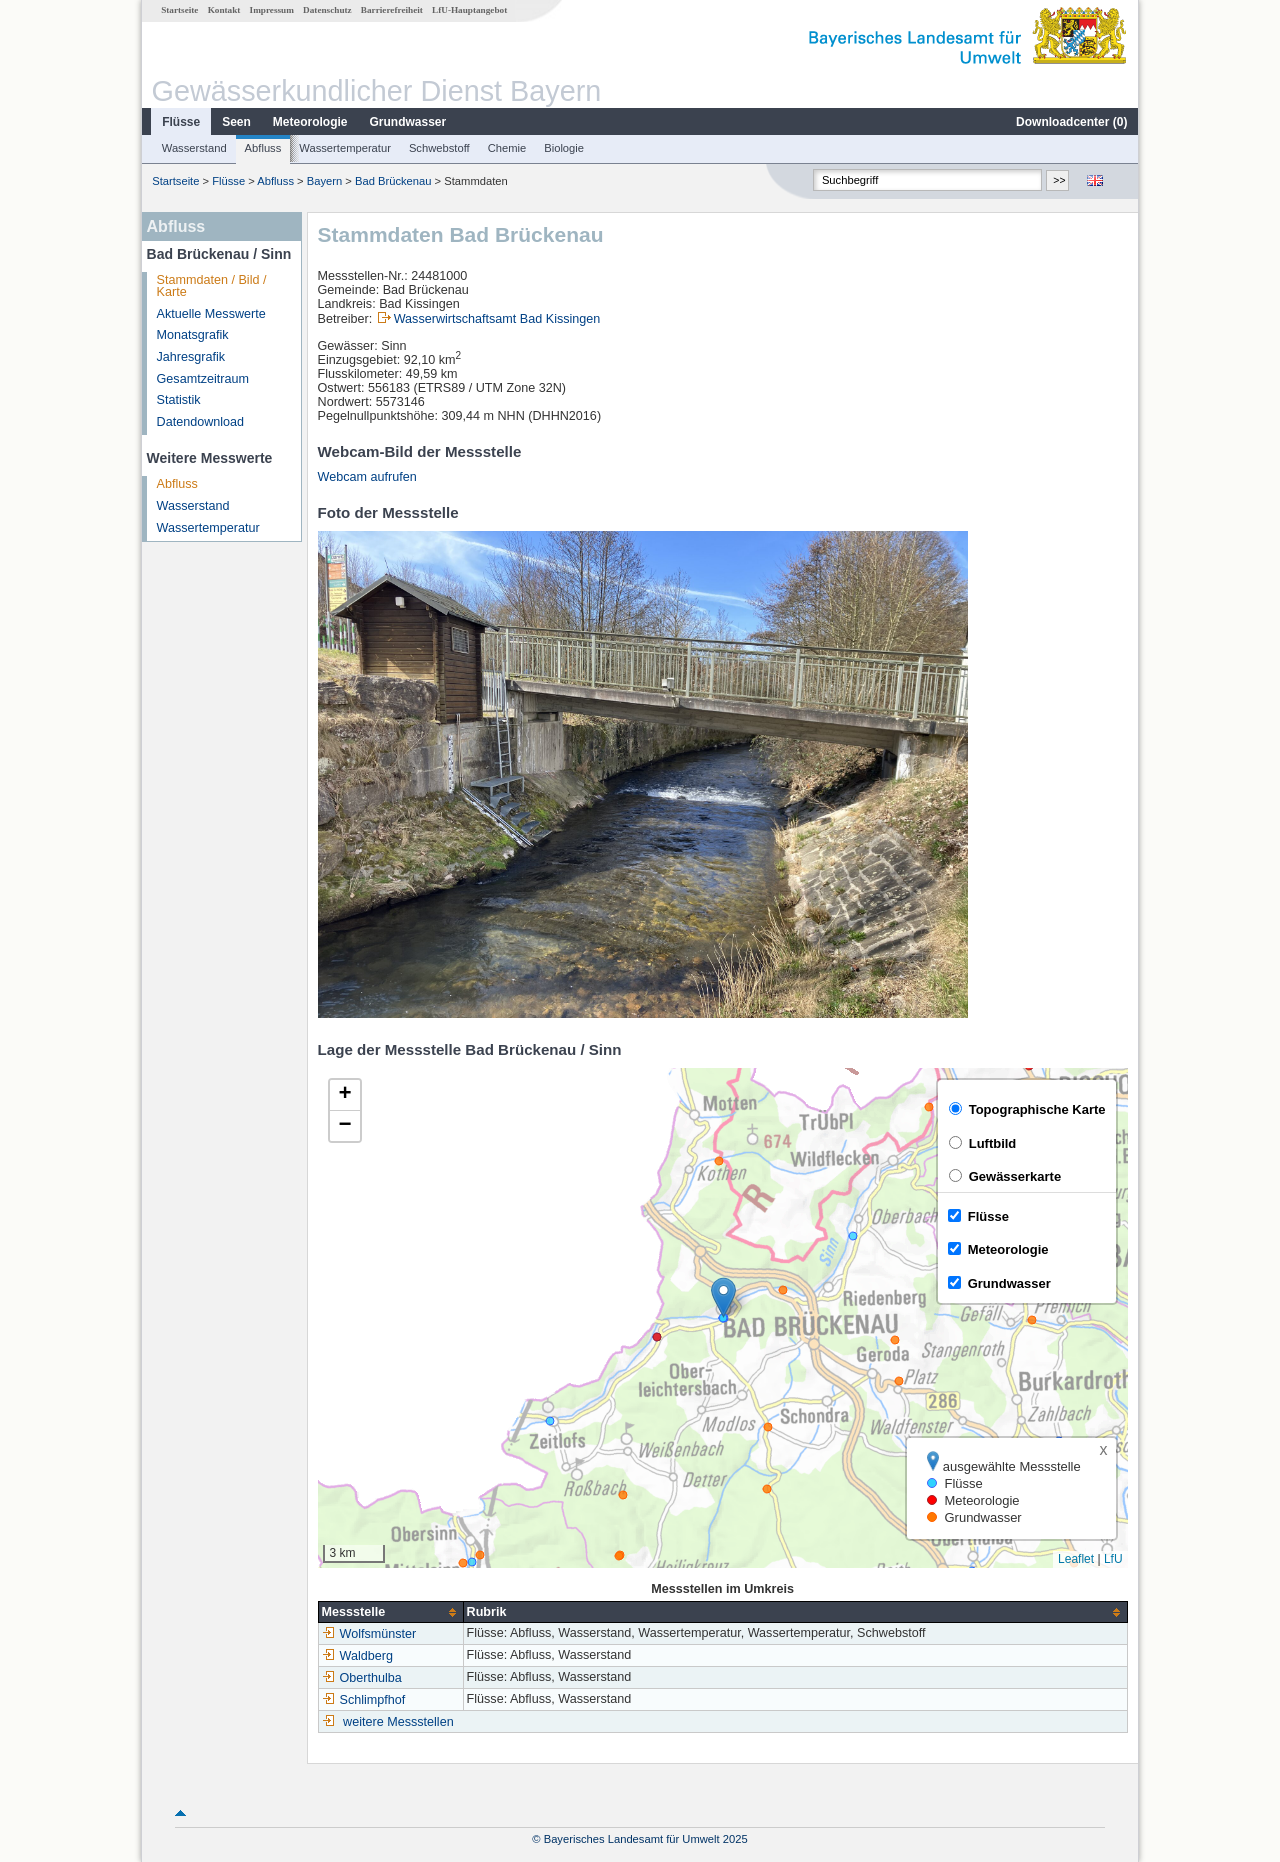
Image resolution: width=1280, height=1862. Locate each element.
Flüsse (181, 122)
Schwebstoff (439, 148)
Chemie (507, 148)
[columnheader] (390, 1612)
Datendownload (201, 422)
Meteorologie (310, 122)
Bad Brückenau (393, 181)
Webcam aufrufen (367, 477)
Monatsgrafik (193, 335)
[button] (723, 1297)
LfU (1113, 1559)
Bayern (324, 181)
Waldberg (357, 1656)
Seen (236, 122)
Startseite (179, 10)
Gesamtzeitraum (203, 379)
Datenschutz (327, 10)
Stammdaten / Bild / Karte (212, 286)
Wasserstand (194, 148)
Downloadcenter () (1071, 122)
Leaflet (1076, 1559)
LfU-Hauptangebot (469, 10)
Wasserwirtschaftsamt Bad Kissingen (497, 319)
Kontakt (224, 10)
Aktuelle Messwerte (211, 314)
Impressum (272, 10)
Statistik (179, 400)
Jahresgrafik (191, 357)
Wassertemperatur (345, 148)
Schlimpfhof (364, 1700)
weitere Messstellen (398, 1722)
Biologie (564, 148)
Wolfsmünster (369, 1634)
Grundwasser (408, 122)
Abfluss (263, 148)
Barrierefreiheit (392, 10)
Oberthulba (362, 1678)
